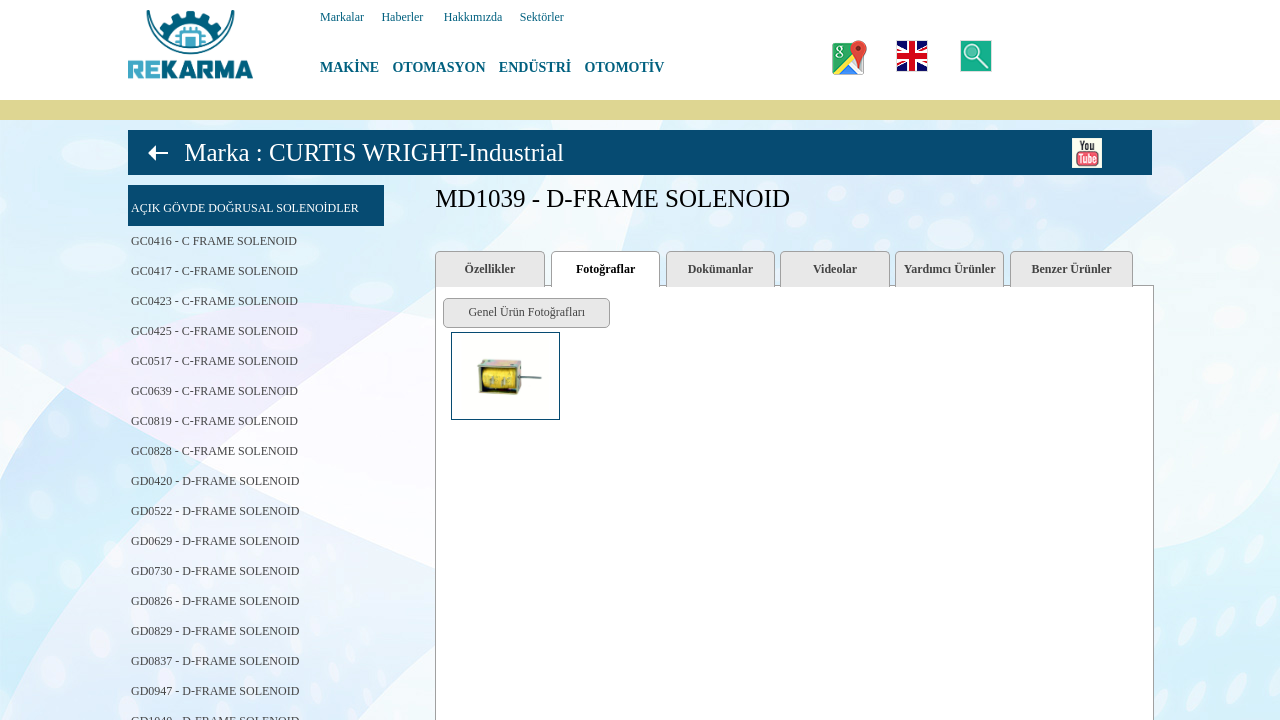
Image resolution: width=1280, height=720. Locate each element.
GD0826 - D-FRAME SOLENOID (215, 601)
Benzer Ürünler (1072, 269)
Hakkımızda (473, 17)
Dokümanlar (720, 269)
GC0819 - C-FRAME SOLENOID (214, 421)
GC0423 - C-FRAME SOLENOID (214, 301)
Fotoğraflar (605, 269)
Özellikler (490, 269)
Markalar (342, 17)
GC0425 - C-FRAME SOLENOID (214, 331)
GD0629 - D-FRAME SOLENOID (215, 541)
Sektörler (542, 17)
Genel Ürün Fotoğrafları (526, 312)
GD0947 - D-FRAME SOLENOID (215, 691)
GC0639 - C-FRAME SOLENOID (214, 391)
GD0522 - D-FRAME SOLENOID (215, 511)
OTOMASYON (438, 67)
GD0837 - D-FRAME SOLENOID (215, 661)
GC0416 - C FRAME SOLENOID (214, 241)
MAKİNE (349, 67)
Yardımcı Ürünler (950, 269)
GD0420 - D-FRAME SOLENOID (215, 481)
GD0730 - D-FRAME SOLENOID (215, 571)
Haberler (402, 17)
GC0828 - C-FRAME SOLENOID (214, 451)
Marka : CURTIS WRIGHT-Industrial (374, 152)
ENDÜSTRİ (535, 67)
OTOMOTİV (625, 67)
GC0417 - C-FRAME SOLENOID (214, 271)
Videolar (835, 269)
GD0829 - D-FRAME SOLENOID (215, 631)
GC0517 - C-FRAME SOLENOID (214, 361)
